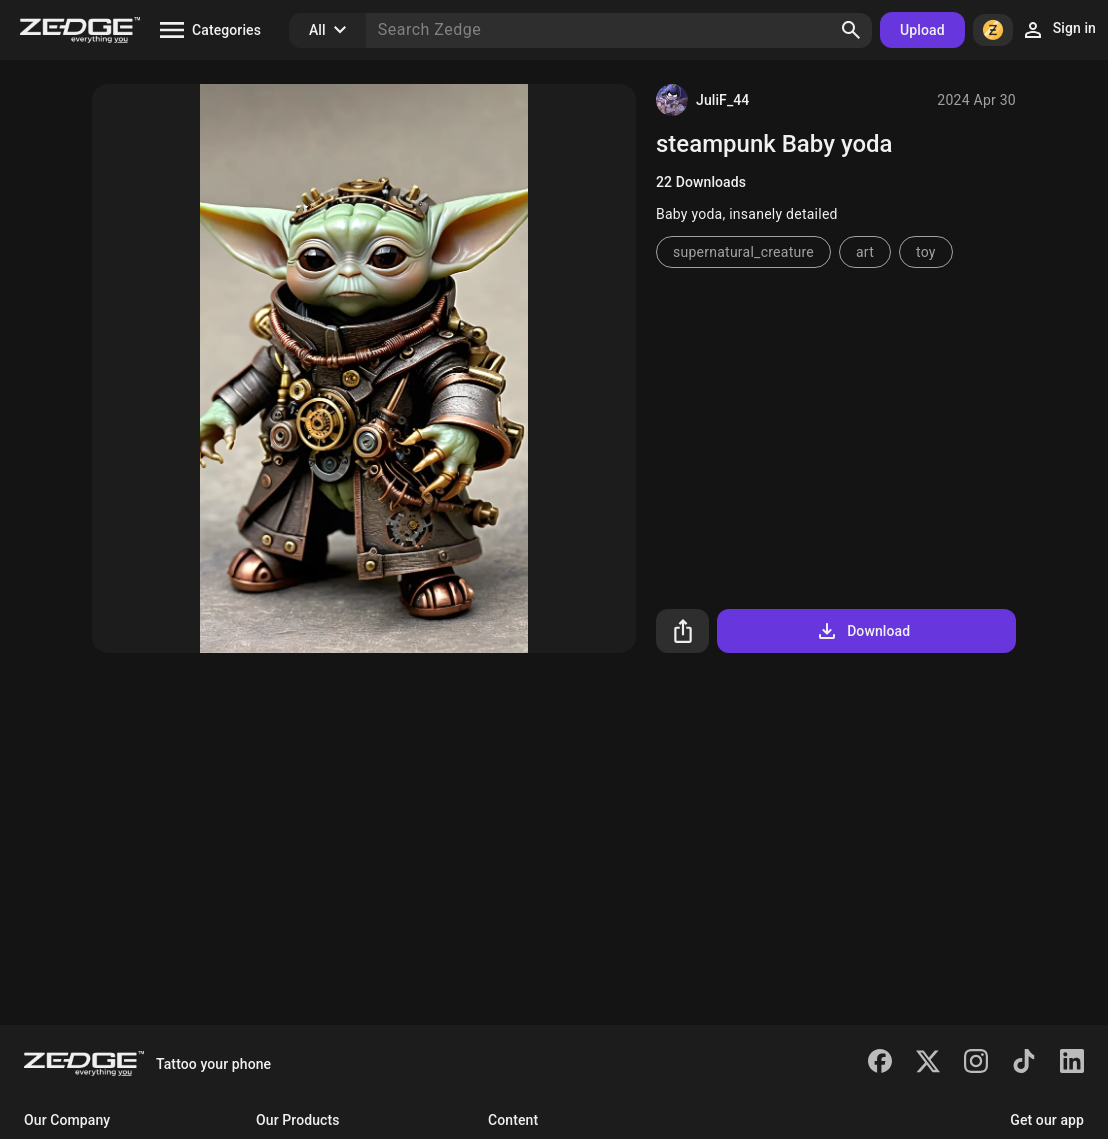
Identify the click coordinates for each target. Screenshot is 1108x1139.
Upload (922, 30)
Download (862, 631)
